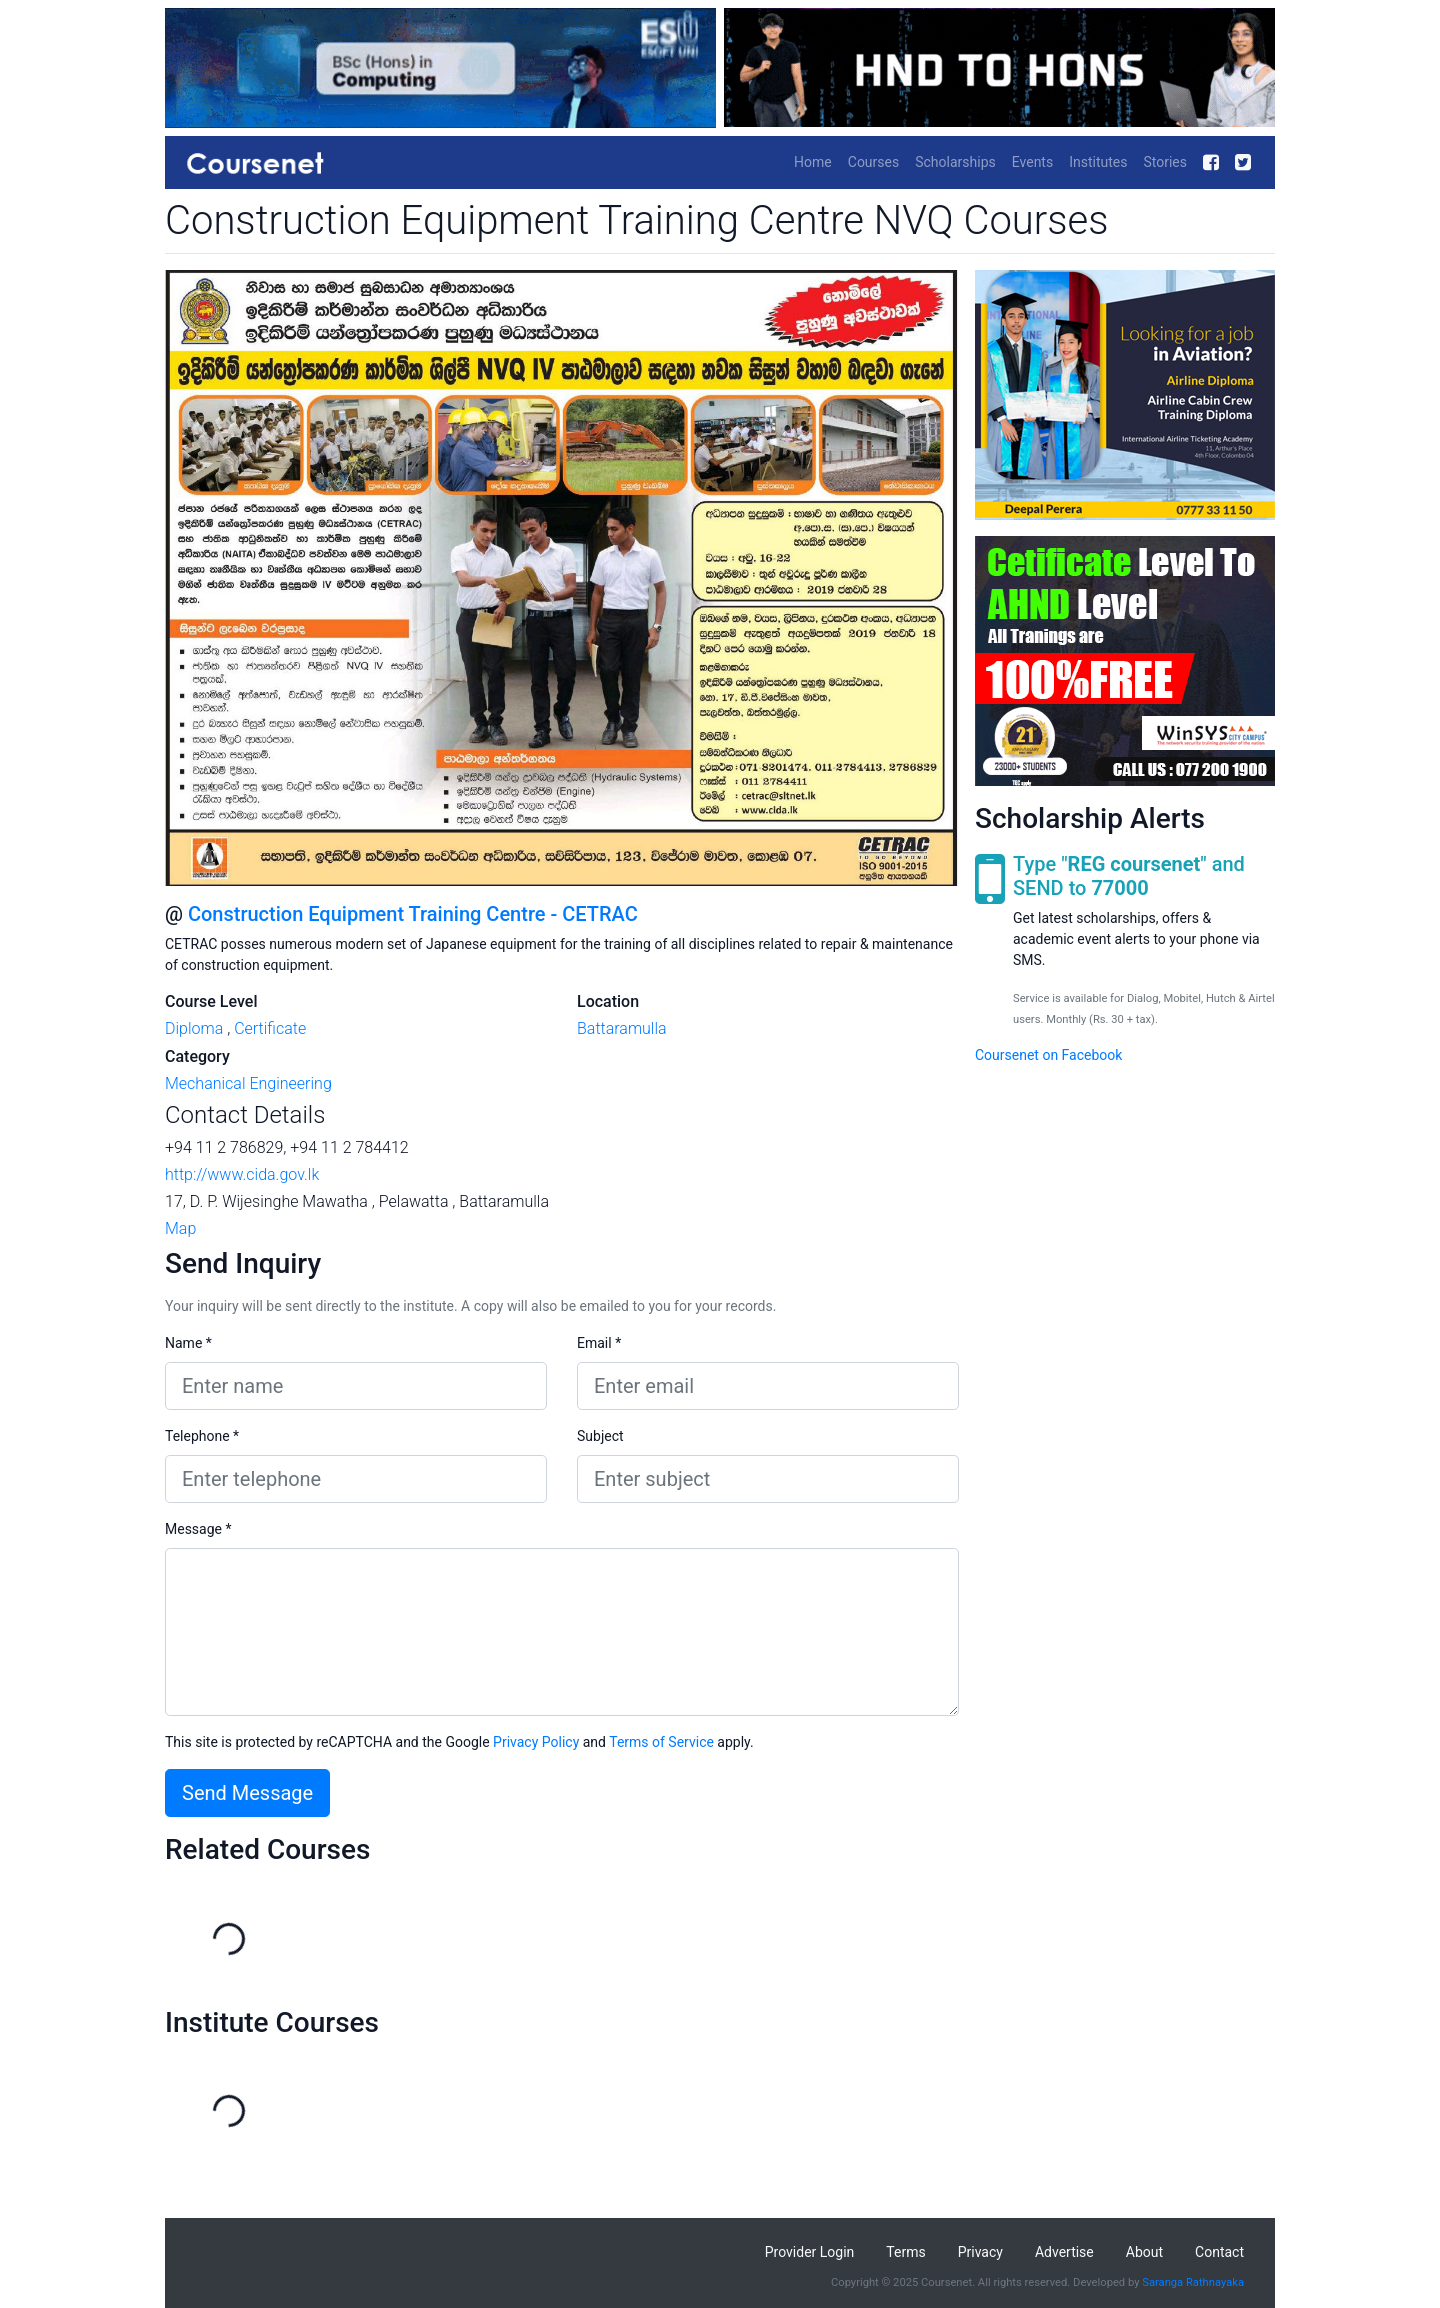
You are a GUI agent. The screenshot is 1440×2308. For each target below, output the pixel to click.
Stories (1165, 162)
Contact (1219, 2252)
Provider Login (810, 2252)
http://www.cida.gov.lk (242, 1174)
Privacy (980, 2252)
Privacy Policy (536, 1742)
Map (180, 1228)
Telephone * (202, 1436)
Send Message (247, 1793)
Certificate (270, 1028)
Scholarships (955, 162)
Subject (600, 1436)
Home (813, 162)
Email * (599, 1343)
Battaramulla (622, 1028)
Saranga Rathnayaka (1193, 2282)
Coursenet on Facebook (1048, 1055)
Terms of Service (661, 1742)
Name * (188, 1343)
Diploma (194, 1028)
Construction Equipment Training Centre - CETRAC (413, 914)
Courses (873, 162)
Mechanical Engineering (248, 1083)
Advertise (1064, 2252)
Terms (905, 2252)
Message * (198, 1529)
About (1144, 2252)
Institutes (1098, 162)
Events (1032, 162)
